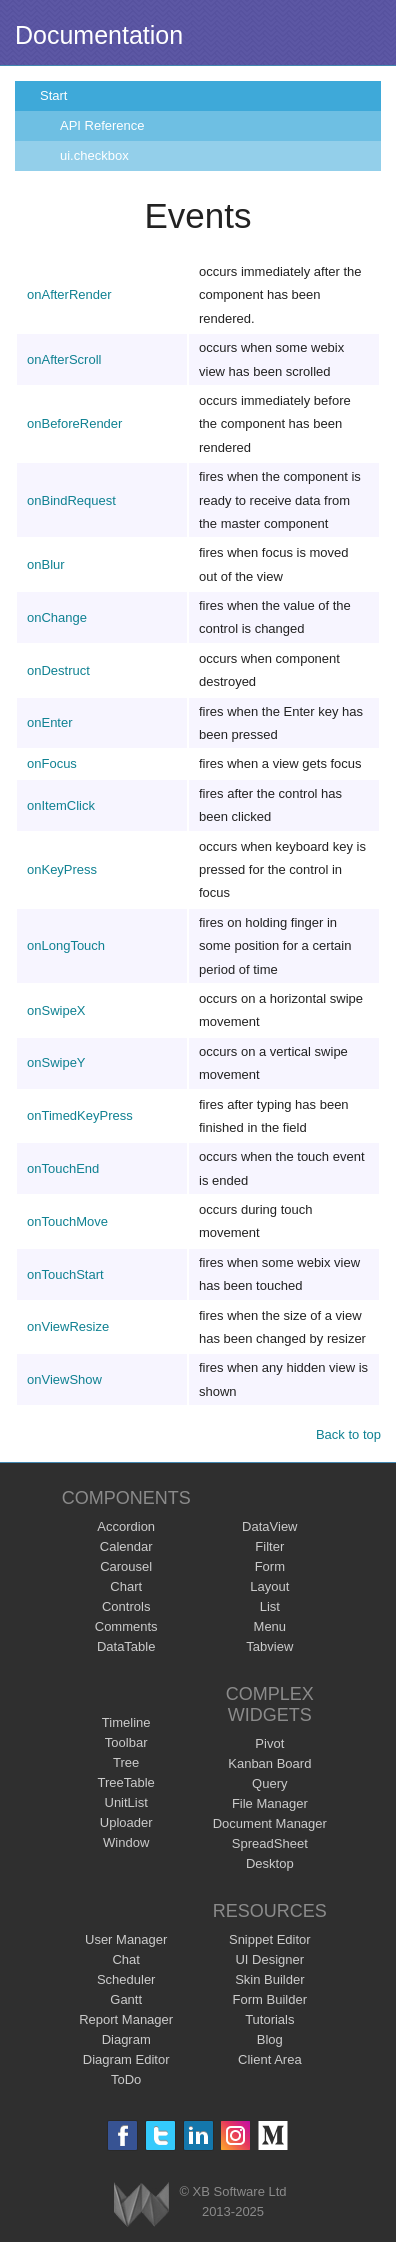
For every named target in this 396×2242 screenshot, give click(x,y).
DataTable (126, 1646)
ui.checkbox (94, 155)
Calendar (126, 1546)
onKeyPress (62, 869)
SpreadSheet (270, 1843)
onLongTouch (66, 945)
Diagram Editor (126, 2059)
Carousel (126, 1566)
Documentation (99, 35)
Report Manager (126, 2019)
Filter (269, 1546)
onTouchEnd (63, 1168)
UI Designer (269, 1959)
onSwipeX (56, 1010)
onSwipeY (56, 1062)
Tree (126, 1762)
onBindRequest (71, 500)
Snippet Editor (270, 1939)
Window (126, 1842)
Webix (141, 2204)
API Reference (102, 125)
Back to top (348, 1434)
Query (269, 1783)
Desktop (270, 1863)
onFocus (52, 763)
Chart (126, 1586)
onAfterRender (69, 294)
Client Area (270, 2059)
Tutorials (269, 2019)
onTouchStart (65, 1274)
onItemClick (61, 805)
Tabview (269, 1646)
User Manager (126, 1939)
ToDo (126, 2079)
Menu (270, 1626)
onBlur (46, 564)
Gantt (126, 1999)
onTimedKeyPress (80, 1115)
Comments (126, 1626)
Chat (125, 1959)
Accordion (126, 1526)
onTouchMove (67, 1221)
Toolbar (126, 1742)
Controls (126, 1606)
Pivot (269, 1743)
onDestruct (58, 670)
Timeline (126, 1722)
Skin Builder (269, 1979)
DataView (269, 1526)
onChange (57, 617)
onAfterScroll (64, 359)
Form (270, 1566)
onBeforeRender (74, 423)
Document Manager (270, 1823)
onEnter (50, 722)
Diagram (126, 2039)
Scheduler (126, 1979)
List (270, 1606)
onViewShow (64, 1379)
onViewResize (68, 1326)
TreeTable (126, 1782)
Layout (269, 1586)
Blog (270, 2039)
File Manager (270, 1803)
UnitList (126, 1802)
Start (53, 95)
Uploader (126, 1822)
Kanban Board (269, 1763)
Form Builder (270, 1999)
